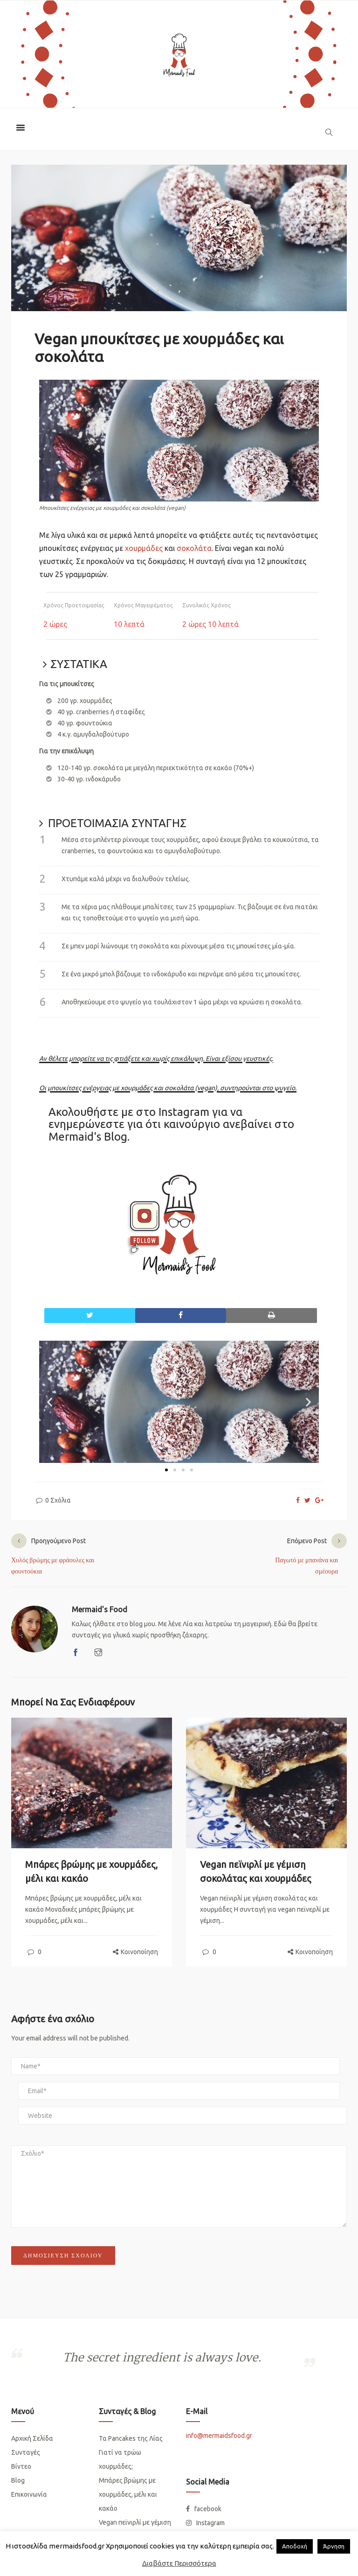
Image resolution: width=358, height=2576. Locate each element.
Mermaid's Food (99, 1609)
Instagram (183, 1112)
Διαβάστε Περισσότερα (179, 2563)
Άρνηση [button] (333, 2546)
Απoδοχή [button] (294, 2546)
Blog (18, 2480)
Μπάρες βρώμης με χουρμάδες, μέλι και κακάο (128, 2494)
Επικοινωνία (29, 2494)
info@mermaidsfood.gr (219, 2435)
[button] (49, 1401)
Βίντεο (21, 2466)
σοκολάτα (194, 548)
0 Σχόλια (52, 1500)
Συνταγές (25, 2452)
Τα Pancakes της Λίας (131, 2438)
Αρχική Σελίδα (32, 2438)
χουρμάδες (144, 548)
